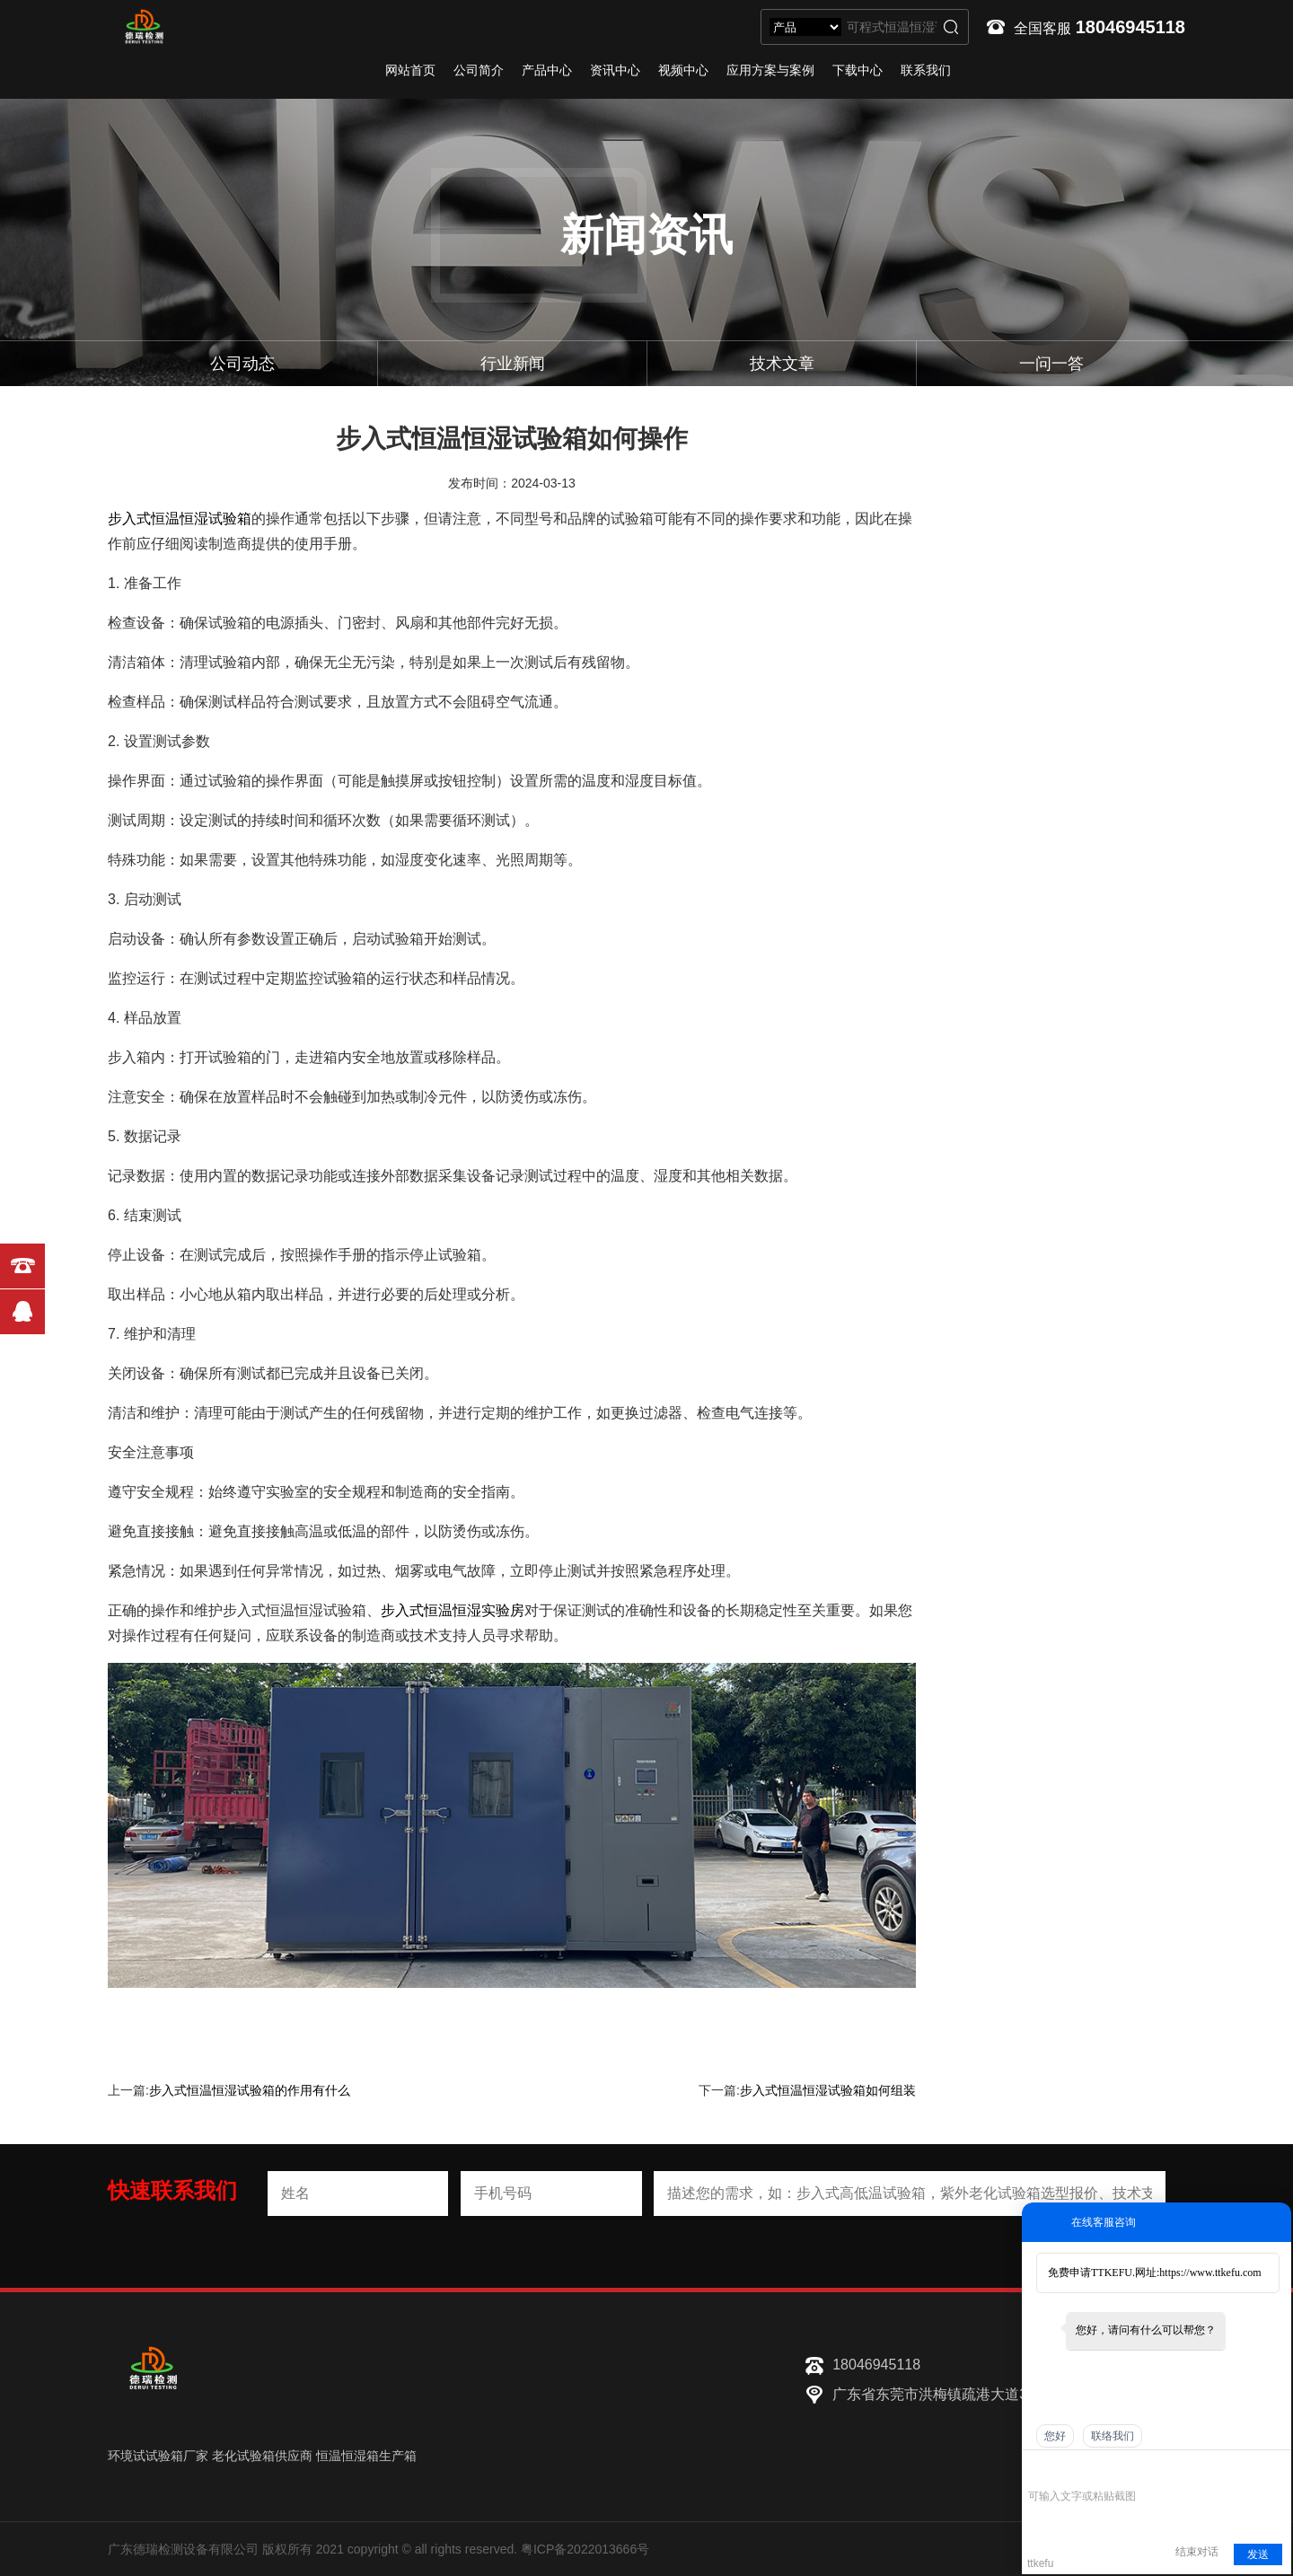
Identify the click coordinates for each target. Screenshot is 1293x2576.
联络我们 (1112, 2436)
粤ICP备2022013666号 (585, 2549)
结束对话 (1196, 2551)
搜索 (951, 27)
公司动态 (242, 364)
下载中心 (857, 70)
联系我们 (926, 70)
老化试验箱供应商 (262, 2456)
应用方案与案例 (770, 70)
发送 (1258, 2554)
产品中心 (547, 70)
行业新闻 (512, 364)
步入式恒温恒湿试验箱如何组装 (828, 2090)
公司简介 (478, 70)
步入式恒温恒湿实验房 (452, 1610)
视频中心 (683, 70)
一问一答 (1051, 364)
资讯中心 (615, 70)
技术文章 (782, 364)
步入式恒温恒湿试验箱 (179, 518)
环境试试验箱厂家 (158, 2456)
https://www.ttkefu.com (1210, 2272)
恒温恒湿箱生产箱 (366, 2456)
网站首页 (410, 70)
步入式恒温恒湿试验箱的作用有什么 (249, 2090)
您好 (1055, 2436)
